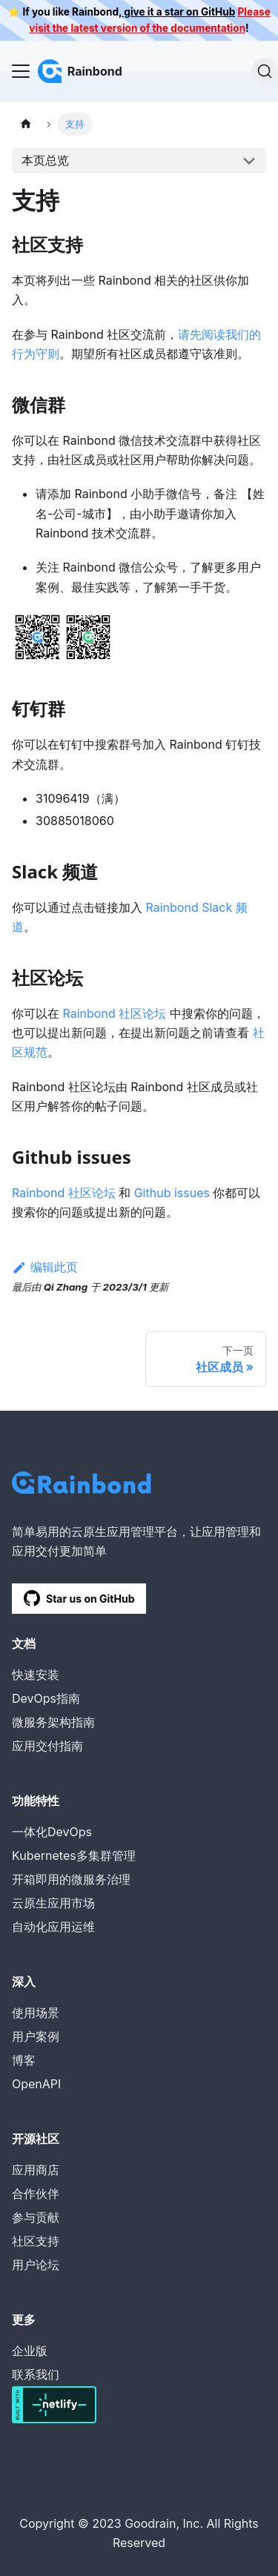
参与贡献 (35, 2217)
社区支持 (35, 2241)
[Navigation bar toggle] (21, 71)
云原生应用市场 (53, 1902)
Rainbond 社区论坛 (115, 1013)
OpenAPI (36, 2083)
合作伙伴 (35, 2193)
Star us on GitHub (79, 1598)
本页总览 (45, 160)
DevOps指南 (46, 1698)
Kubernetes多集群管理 (74, 1855)
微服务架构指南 (53, 1722)
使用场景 (35, 2012)
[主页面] (26, 124)
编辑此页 (45, 1266)
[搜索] (264, 71)
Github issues (172, 1192)
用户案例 (35, 2036)
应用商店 (35, 2169)
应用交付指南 (47, 1745)
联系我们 (35, 2374)
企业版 (29, 2350)
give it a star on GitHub (178, 12)
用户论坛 (35, 2264)
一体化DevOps (52, 1831)
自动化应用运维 (53, 1926)
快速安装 (35, 1674)
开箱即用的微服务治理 (71, 1879)
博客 (24, 2060)
